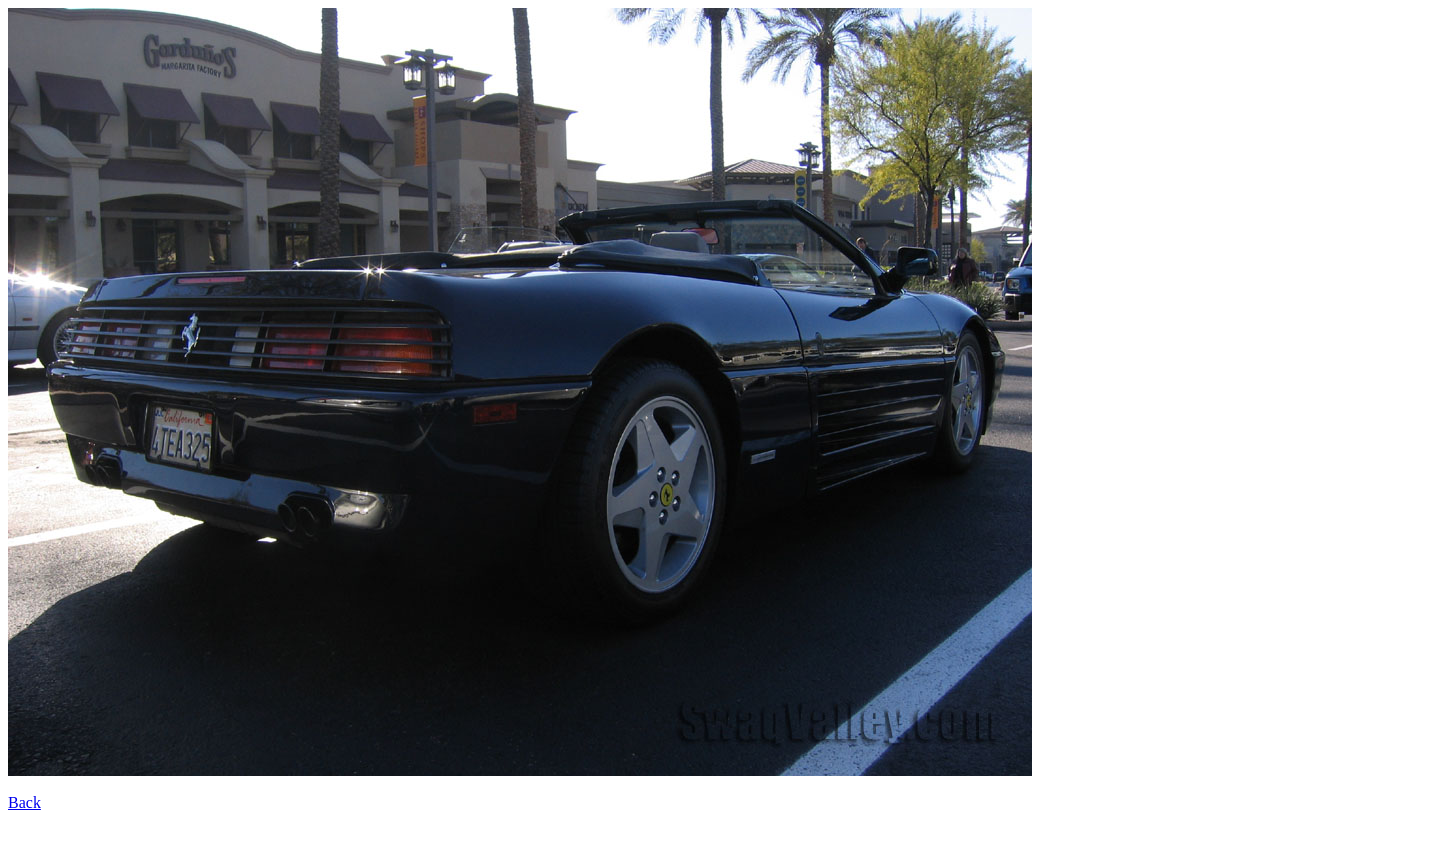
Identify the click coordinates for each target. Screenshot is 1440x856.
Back (24, 802)
